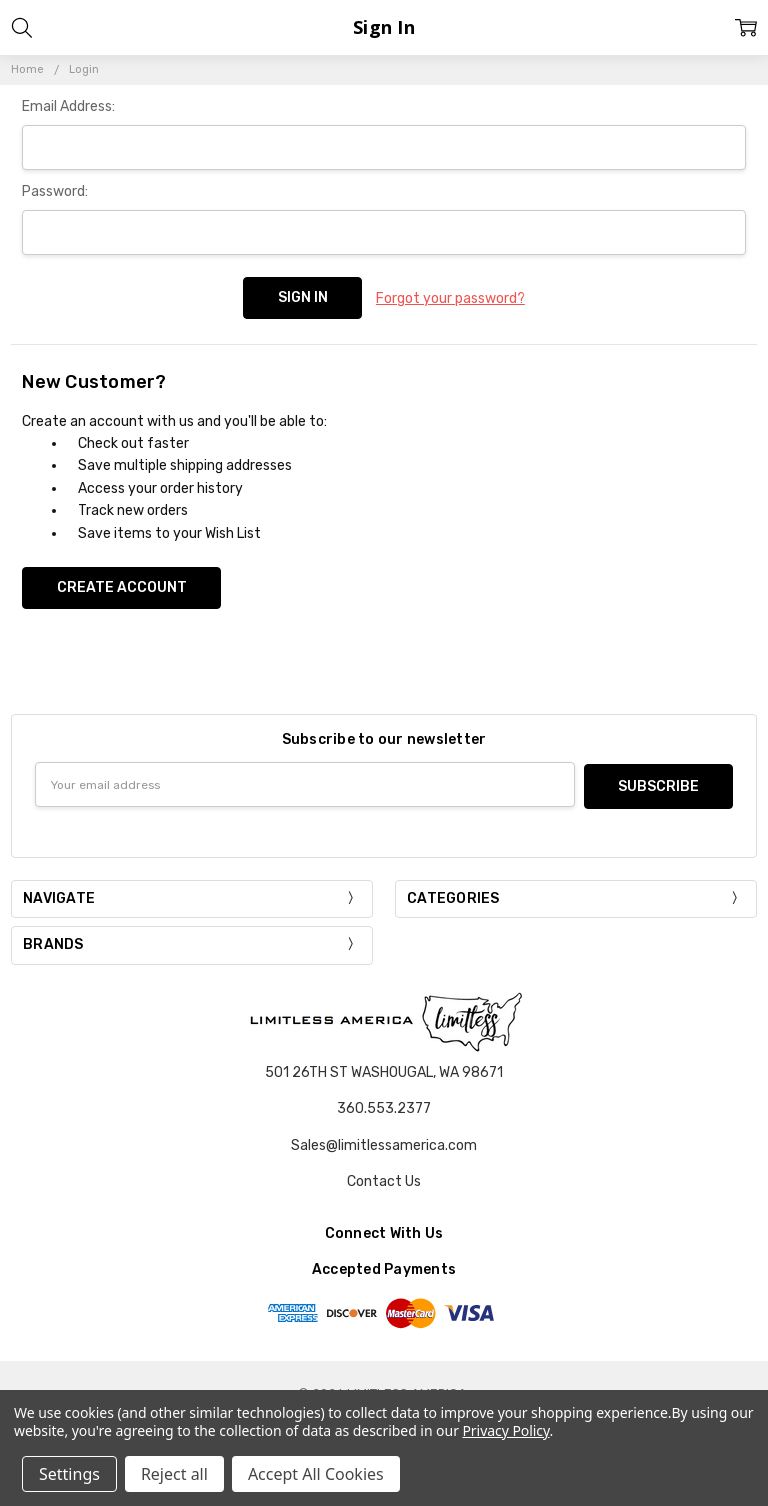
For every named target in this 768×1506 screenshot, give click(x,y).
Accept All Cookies (316, 1474)
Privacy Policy (505, 1430)
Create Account (122, 585)
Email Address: (68, 106)
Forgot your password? (450, 297)
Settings (69, 1474)
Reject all (174, 1474)
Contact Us (384, 1176)
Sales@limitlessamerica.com (384, 1140)
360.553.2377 (384, 1104)
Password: (55, 191)
